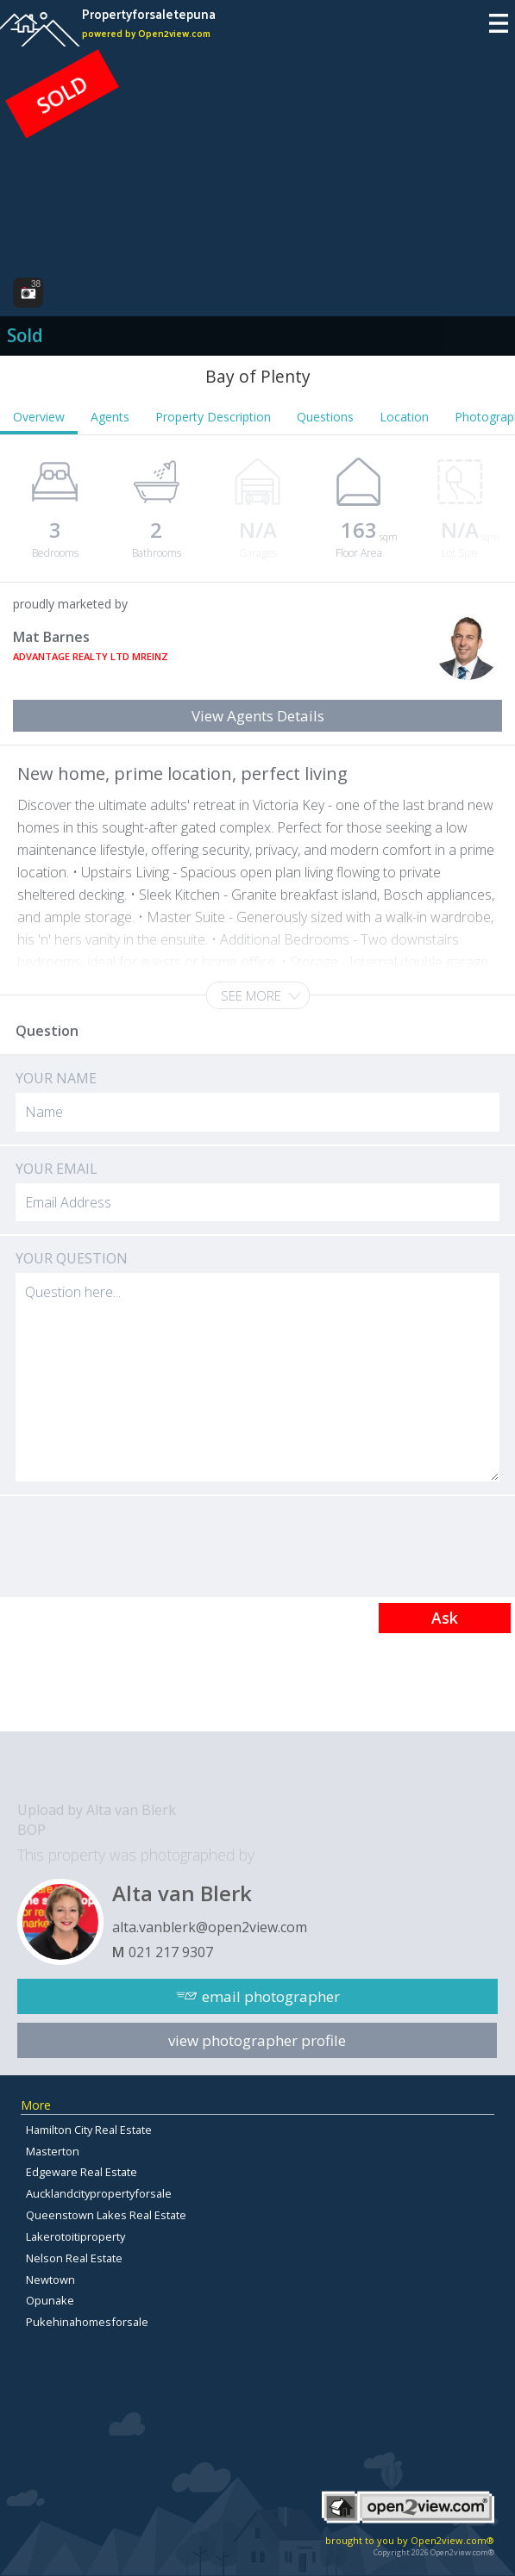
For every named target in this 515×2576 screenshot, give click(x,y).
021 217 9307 (171, 1952)
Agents (110, 417)
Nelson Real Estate (74, 2258)
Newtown (50, 2279)
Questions (325, 417)
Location (404, 417)
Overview (39, 417)
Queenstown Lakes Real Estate (106, 2215)
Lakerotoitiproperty (75, 2236)
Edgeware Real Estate (81, 2172)
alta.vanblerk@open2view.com (209, 1927)
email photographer (271, 1996)
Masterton (52, 2151)
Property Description (213, 417)
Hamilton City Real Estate (89, 2129)
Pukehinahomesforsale (87, 2322)
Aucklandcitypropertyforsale (99, 2193)
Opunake (50, 2300)
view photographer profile (257, 2040)
